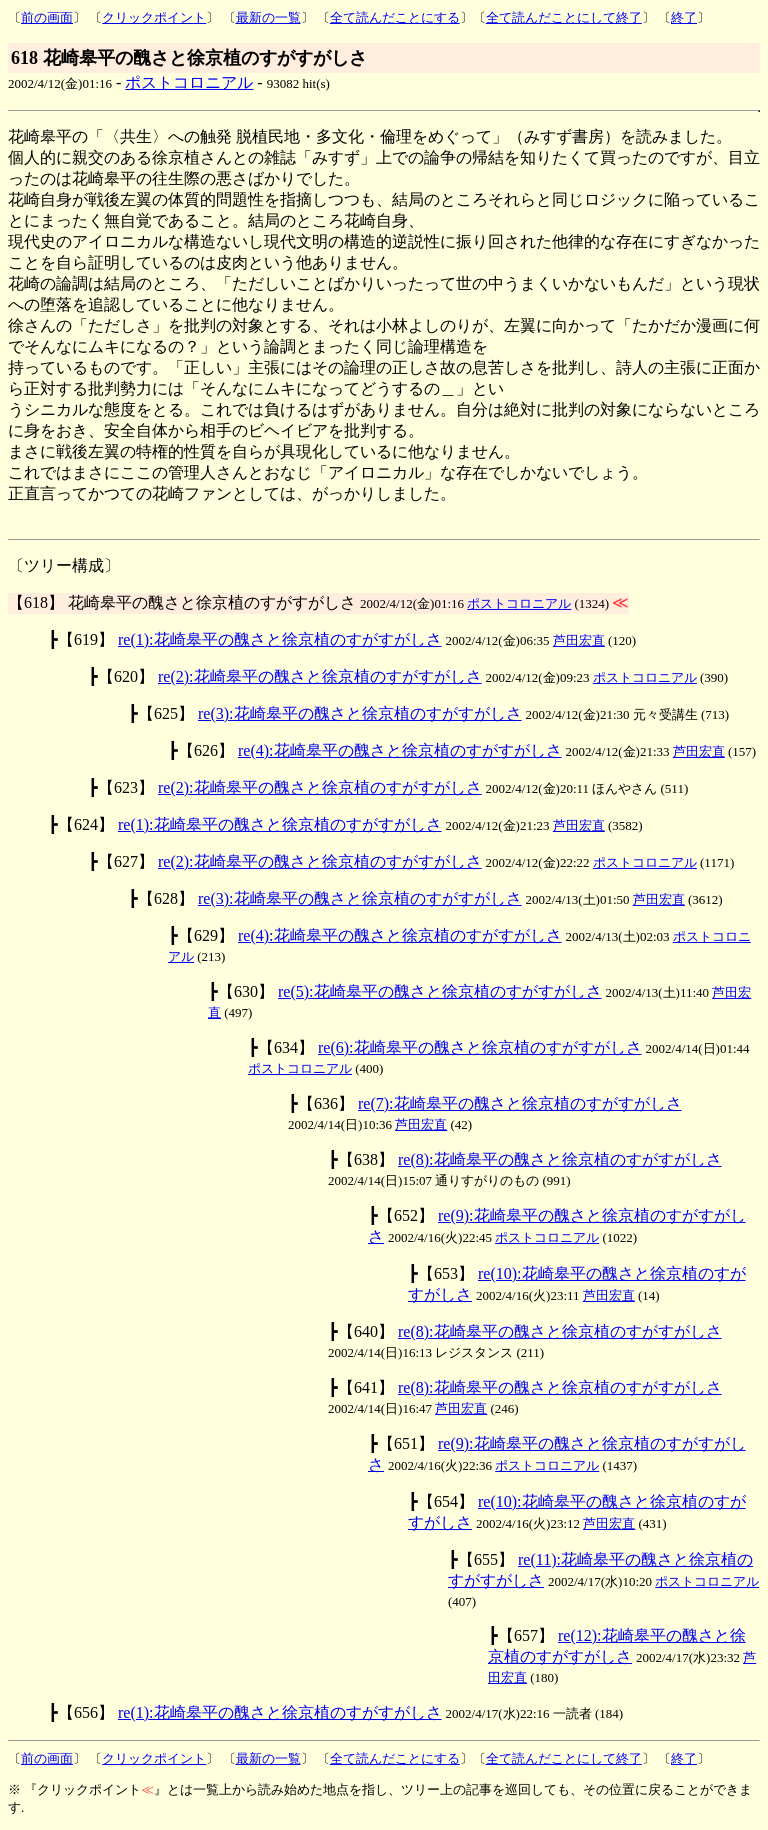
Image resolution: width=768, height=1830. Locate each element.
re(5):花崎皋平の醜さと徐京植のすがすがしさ (440, 991)
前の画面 (47, 17)
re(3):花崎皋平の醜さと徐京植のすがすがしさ (360, 713)
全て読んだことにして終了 (564, 17)
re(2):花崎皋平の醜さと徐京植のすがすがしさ (320, 676)
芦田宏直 (579, 640)
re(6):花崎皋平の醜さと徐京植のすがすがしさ (480, 1047)
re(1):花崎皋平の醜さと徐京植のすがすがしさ (280, 639)
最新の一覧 (268, 17)
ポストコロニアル (189, 82)
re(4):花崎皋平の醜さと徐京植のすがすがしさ (400, 750)
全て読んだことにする (395, 17)
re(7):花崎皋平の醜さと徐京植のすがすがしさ (520, 1103)
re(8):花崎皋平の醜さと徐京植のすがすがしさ (560, 1159)
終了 (684, 17)
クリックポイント (154, 17)
